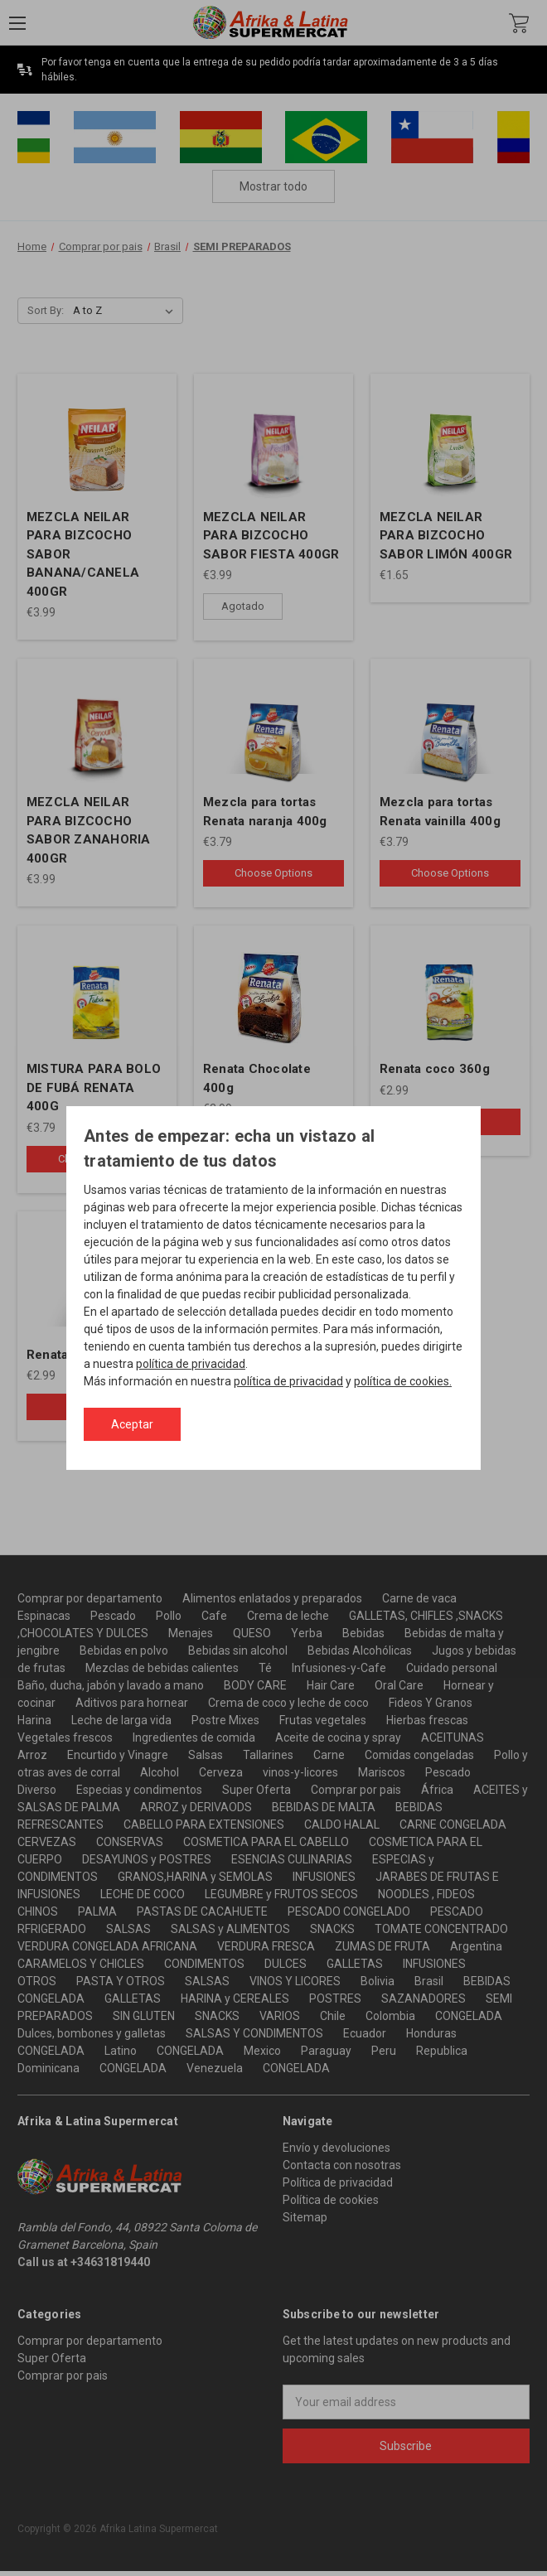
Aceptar (132, 1424)
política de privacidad (190, 1364)
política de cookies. (403, 1382)
